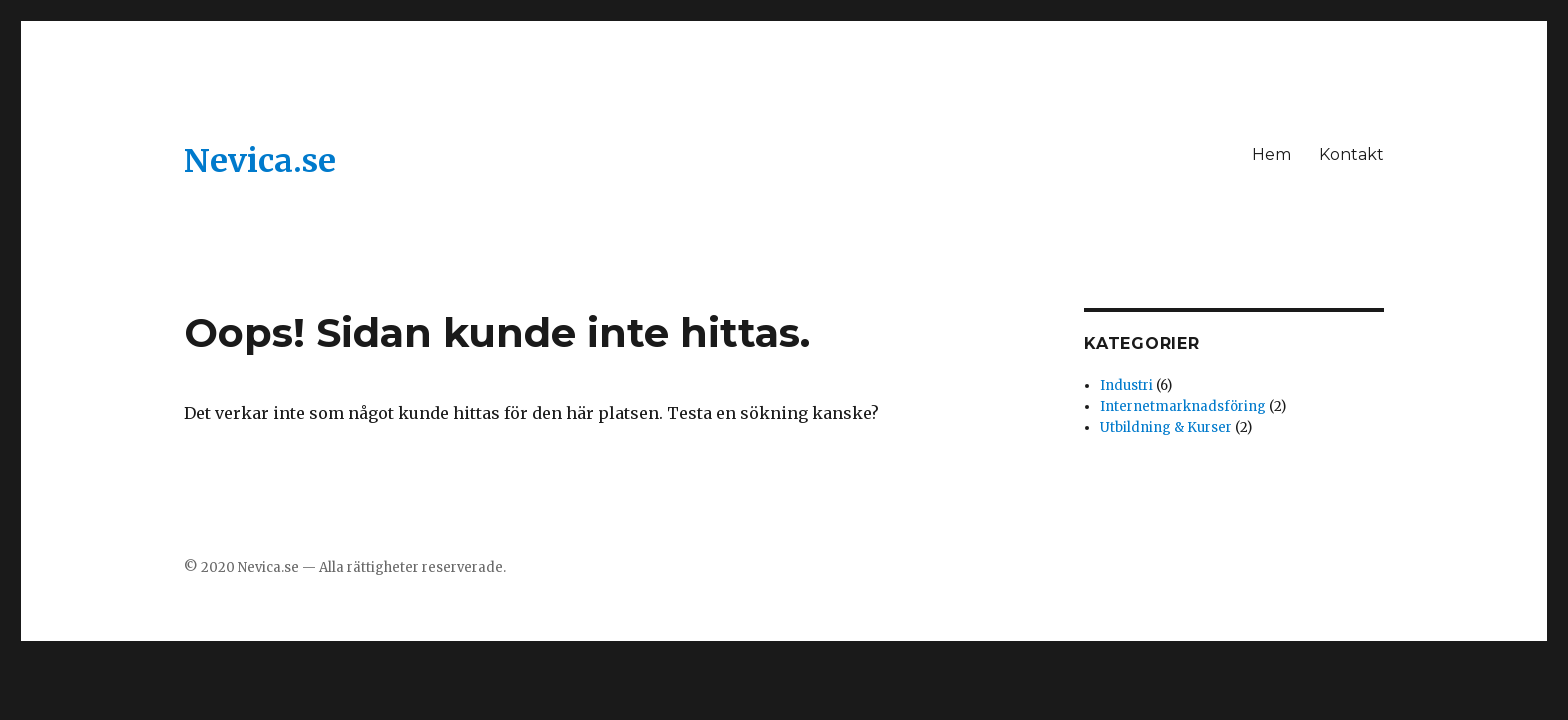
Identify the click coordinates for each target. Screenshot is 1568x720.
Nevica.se (260, 161)
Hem (1271, 154)
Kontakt (1351, 154)
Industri (1126, 385)
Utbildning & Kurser (1166, 427)
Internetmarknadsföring (1183, 406)
